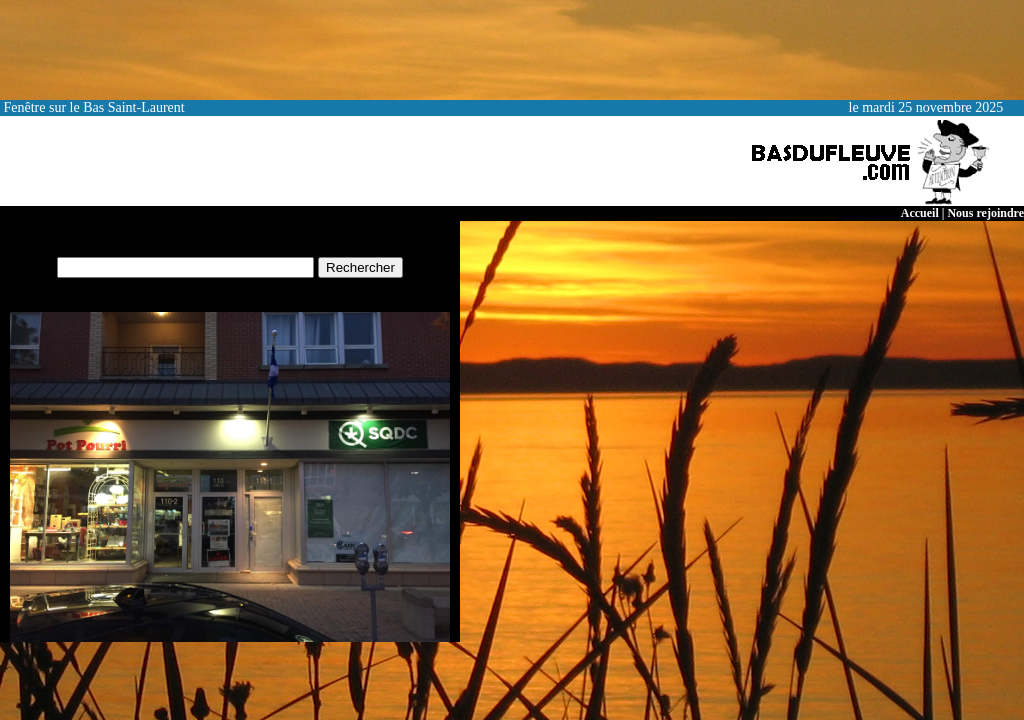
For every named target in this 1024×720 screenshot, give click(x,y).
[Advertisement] (364, 161)
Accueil (920, 213)
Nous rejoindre (985, 213)
